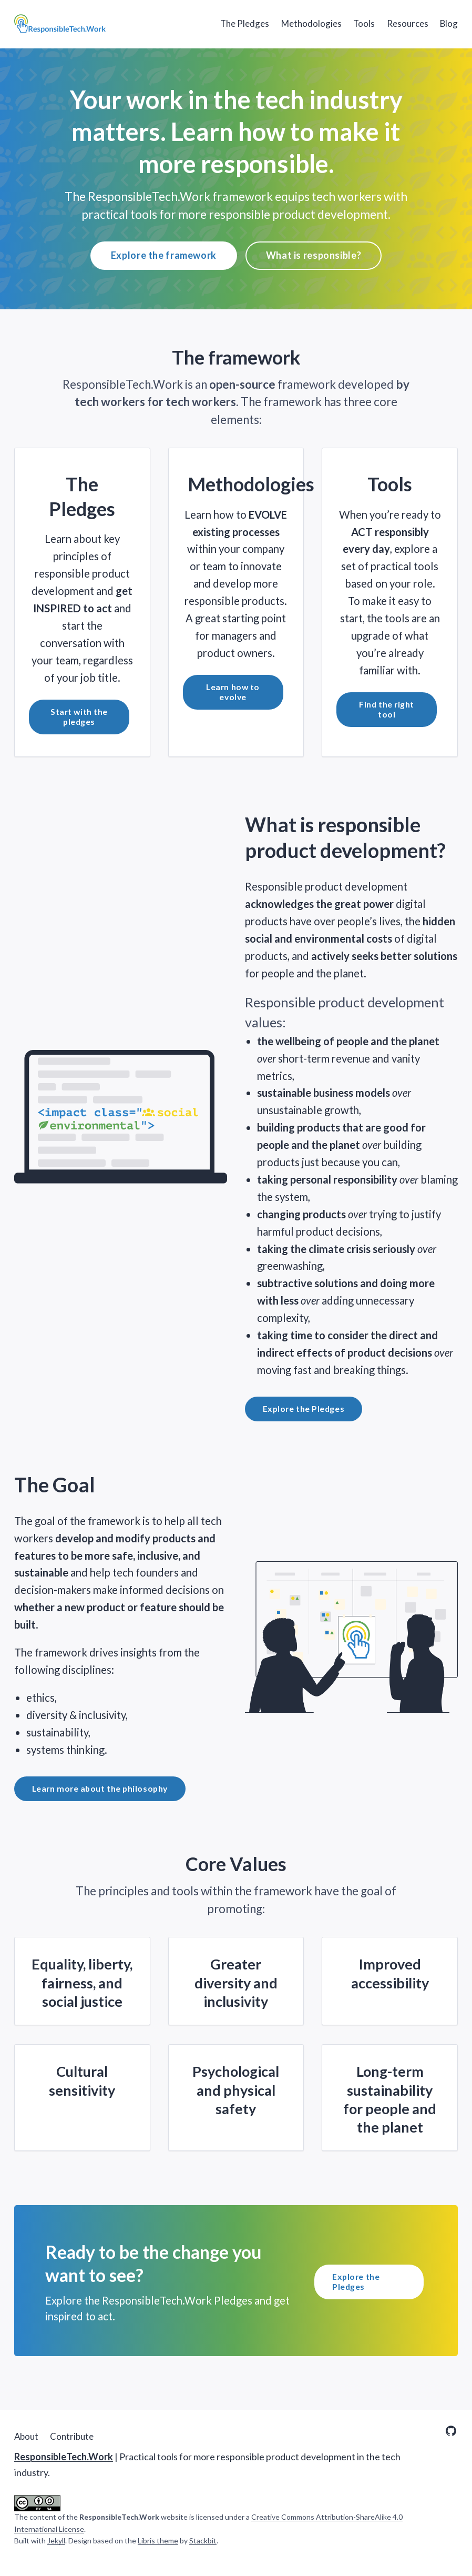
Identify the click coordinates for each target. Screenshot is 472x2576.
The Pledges (244, 23)
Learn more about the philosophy (100, 1788)
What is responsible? (314, 255)
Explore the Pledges (303, 1408)
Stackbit (203, 2540)
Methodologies (311, 23)
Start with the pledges (79, 716)
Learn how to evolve (233, 692)
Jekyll (56, 2540)
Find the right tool (386, 709)
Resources (407, 23)
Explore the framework (164, 255)
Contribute (72, 2436)
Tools (364, 23)
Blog (449, 23)
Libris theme (158, 2540)
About (26, 2436)
